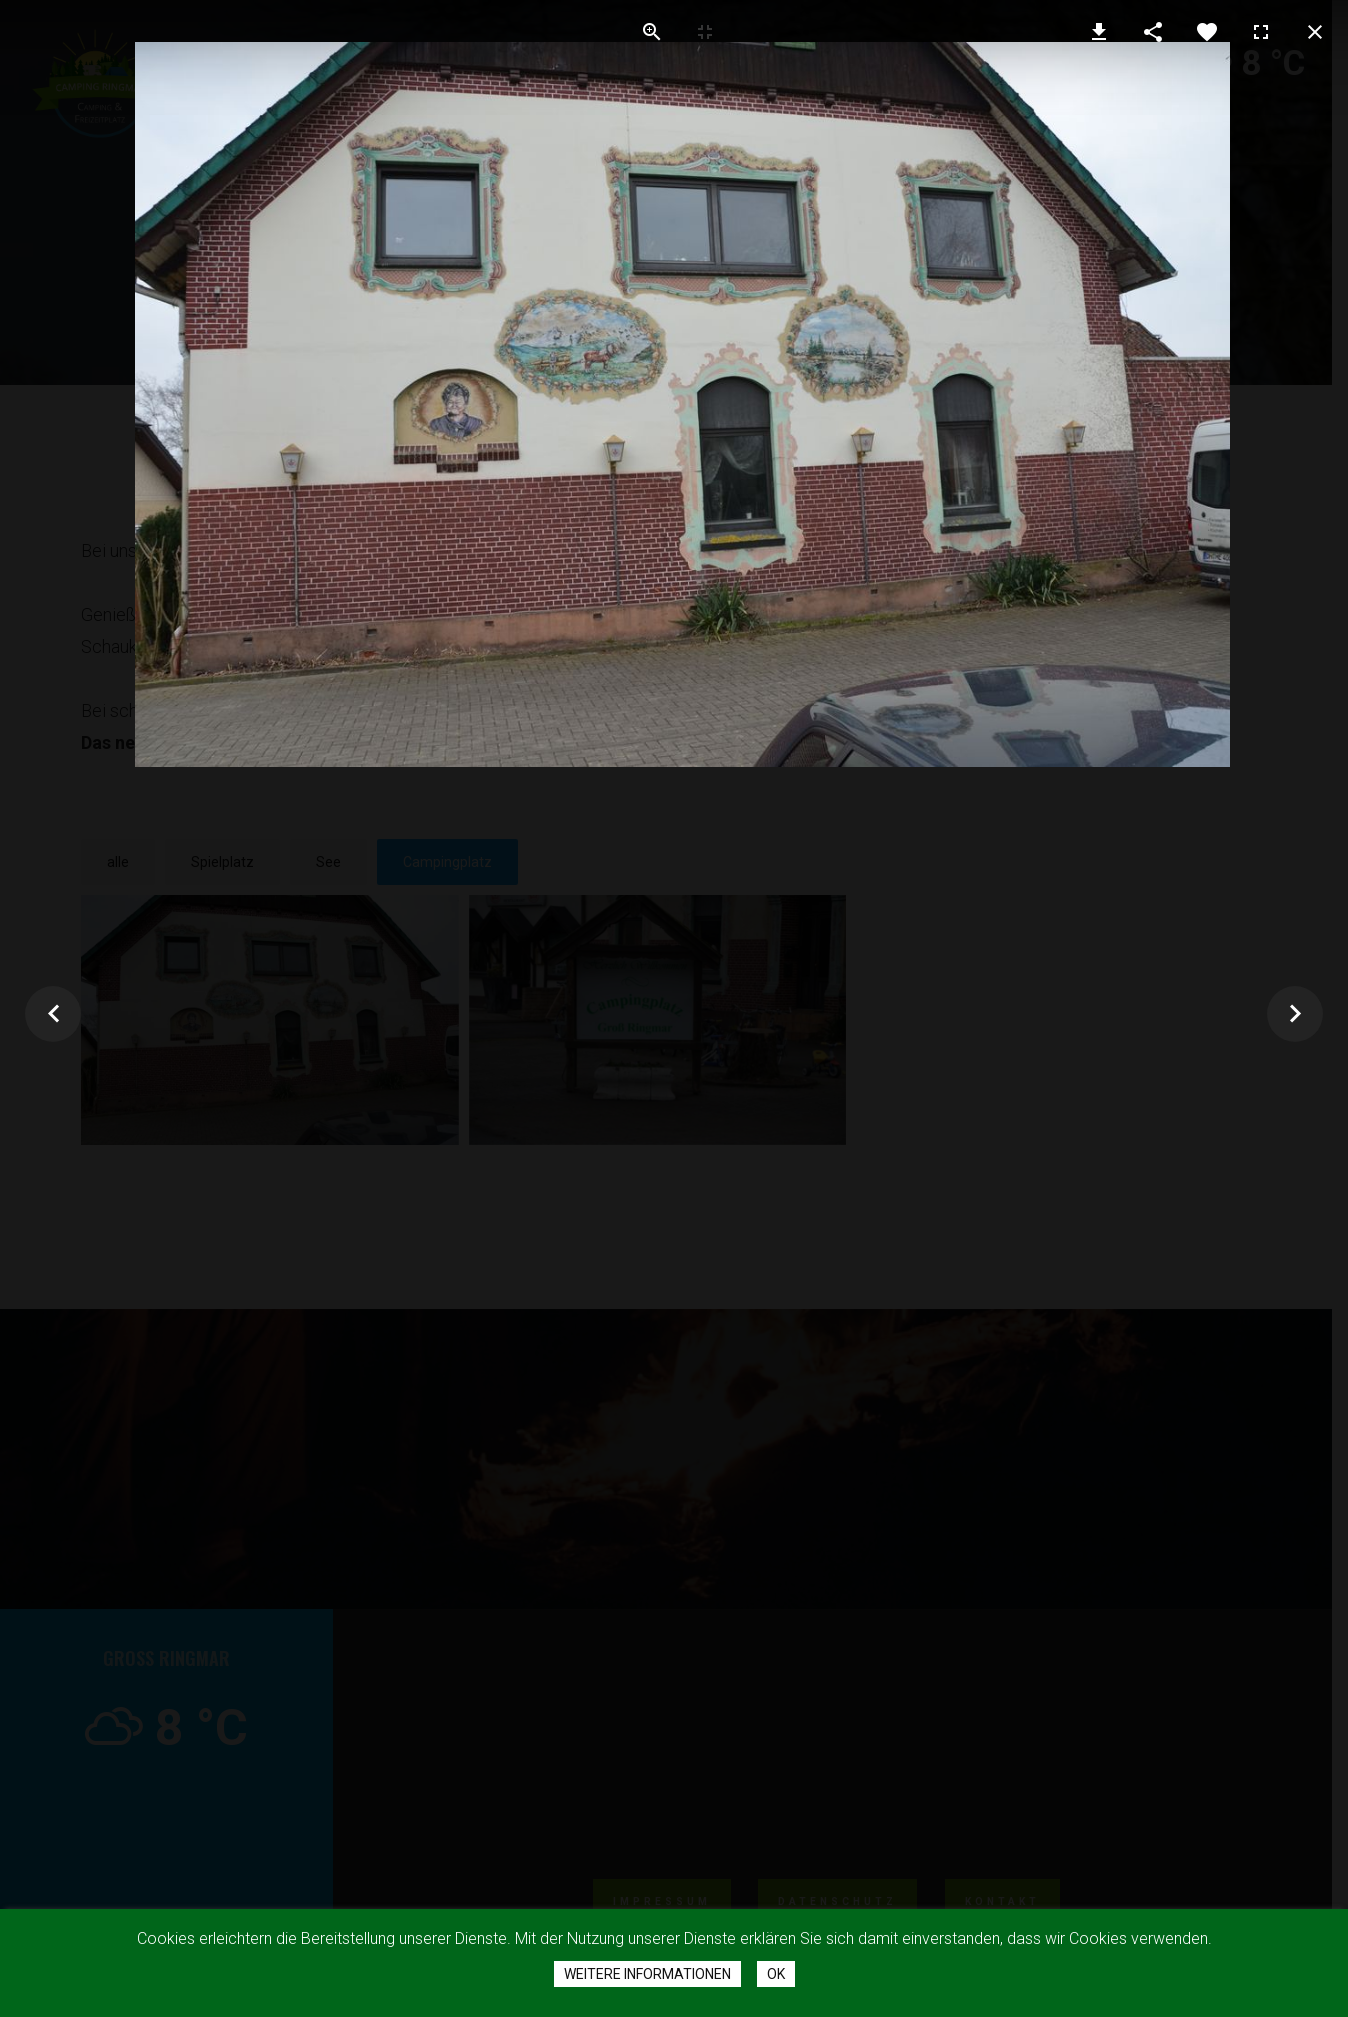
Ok (776, 1974)
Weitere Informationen (647, 1974)
